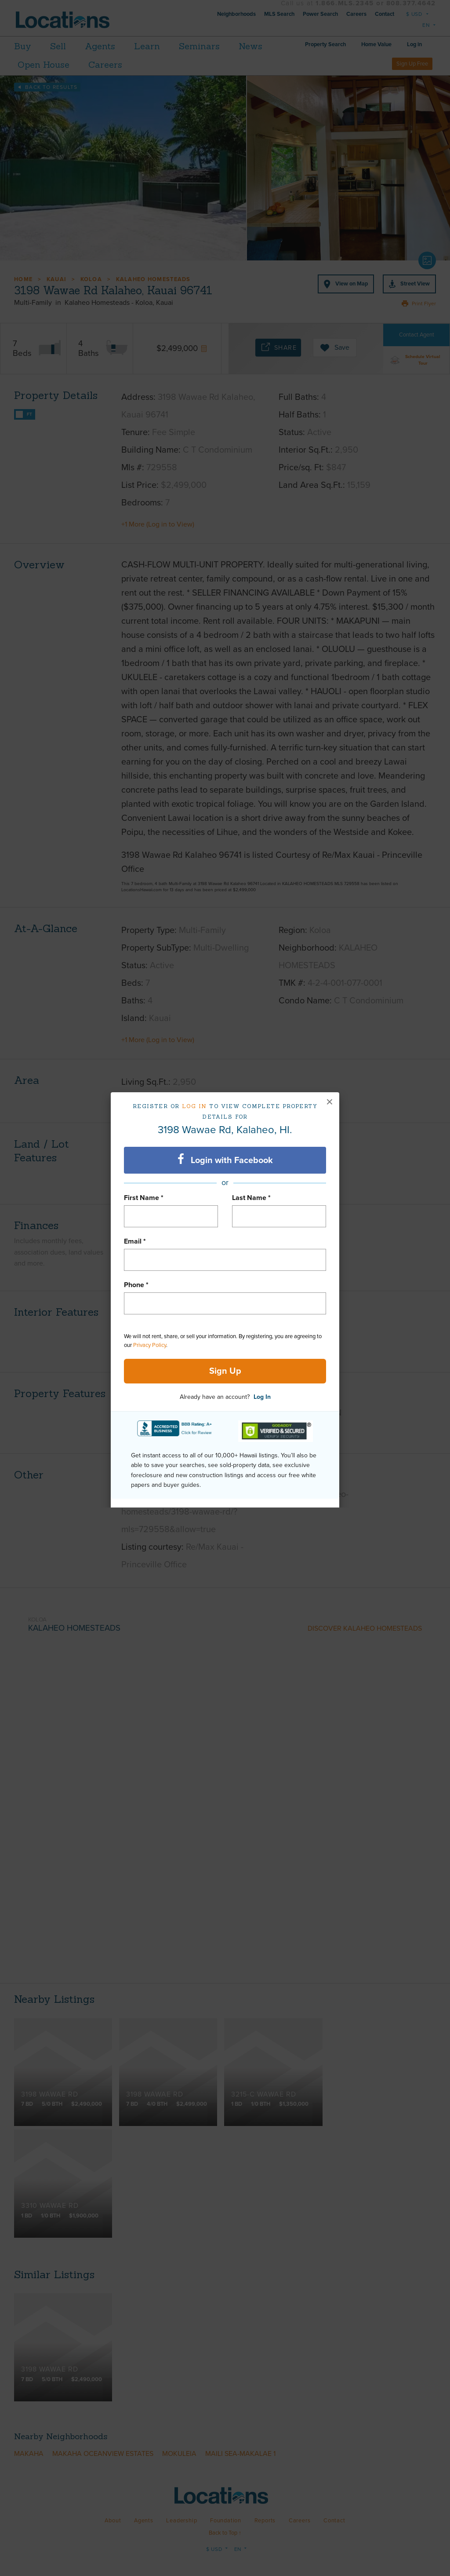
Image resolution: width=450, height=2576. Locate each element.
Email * (135, 1241)
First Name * (143, 1197)
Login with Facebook (225, 1159)
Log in (194, 1106)
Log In (262, 1397)
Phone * (136, 1285)
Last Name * (251, 1197)
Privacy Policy (149, 1345)
